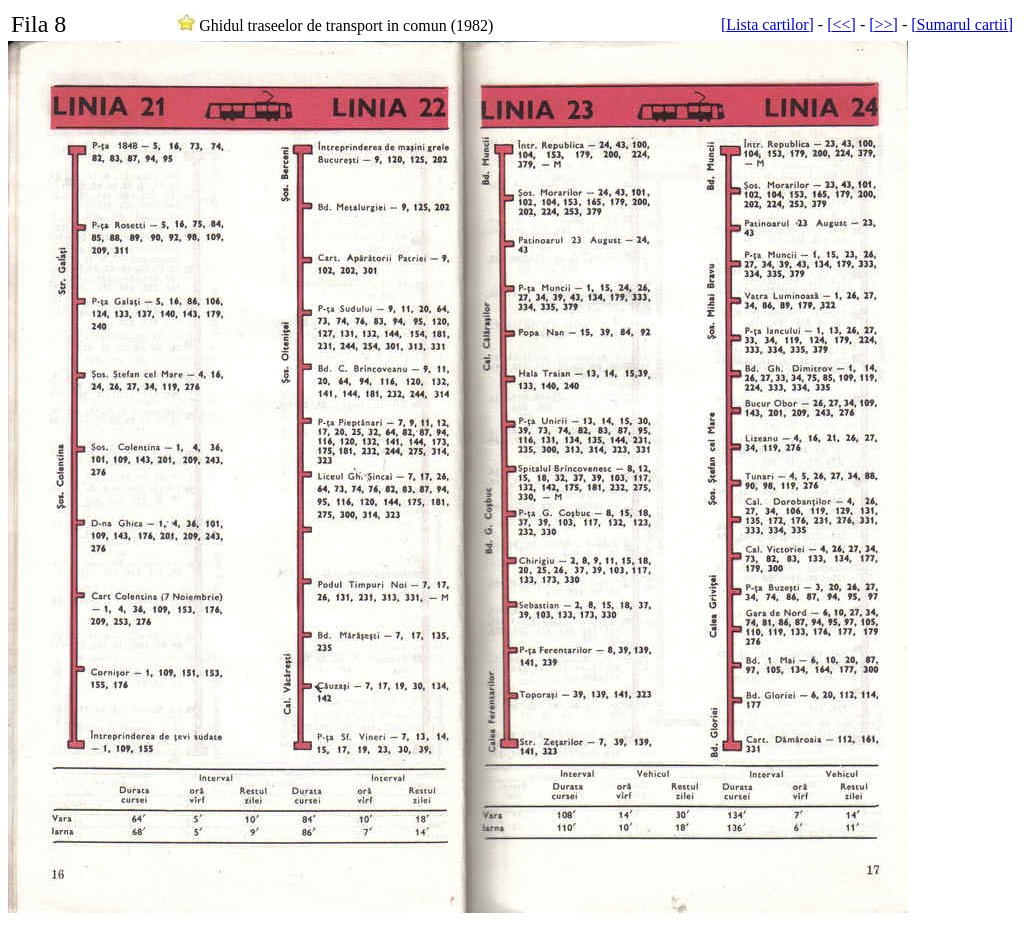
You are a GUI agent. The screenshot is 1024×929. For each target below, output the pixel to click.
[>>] (883, 24)
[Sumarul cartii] (962, 24)
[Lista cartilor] (767, 24)
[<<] (841, 24)
